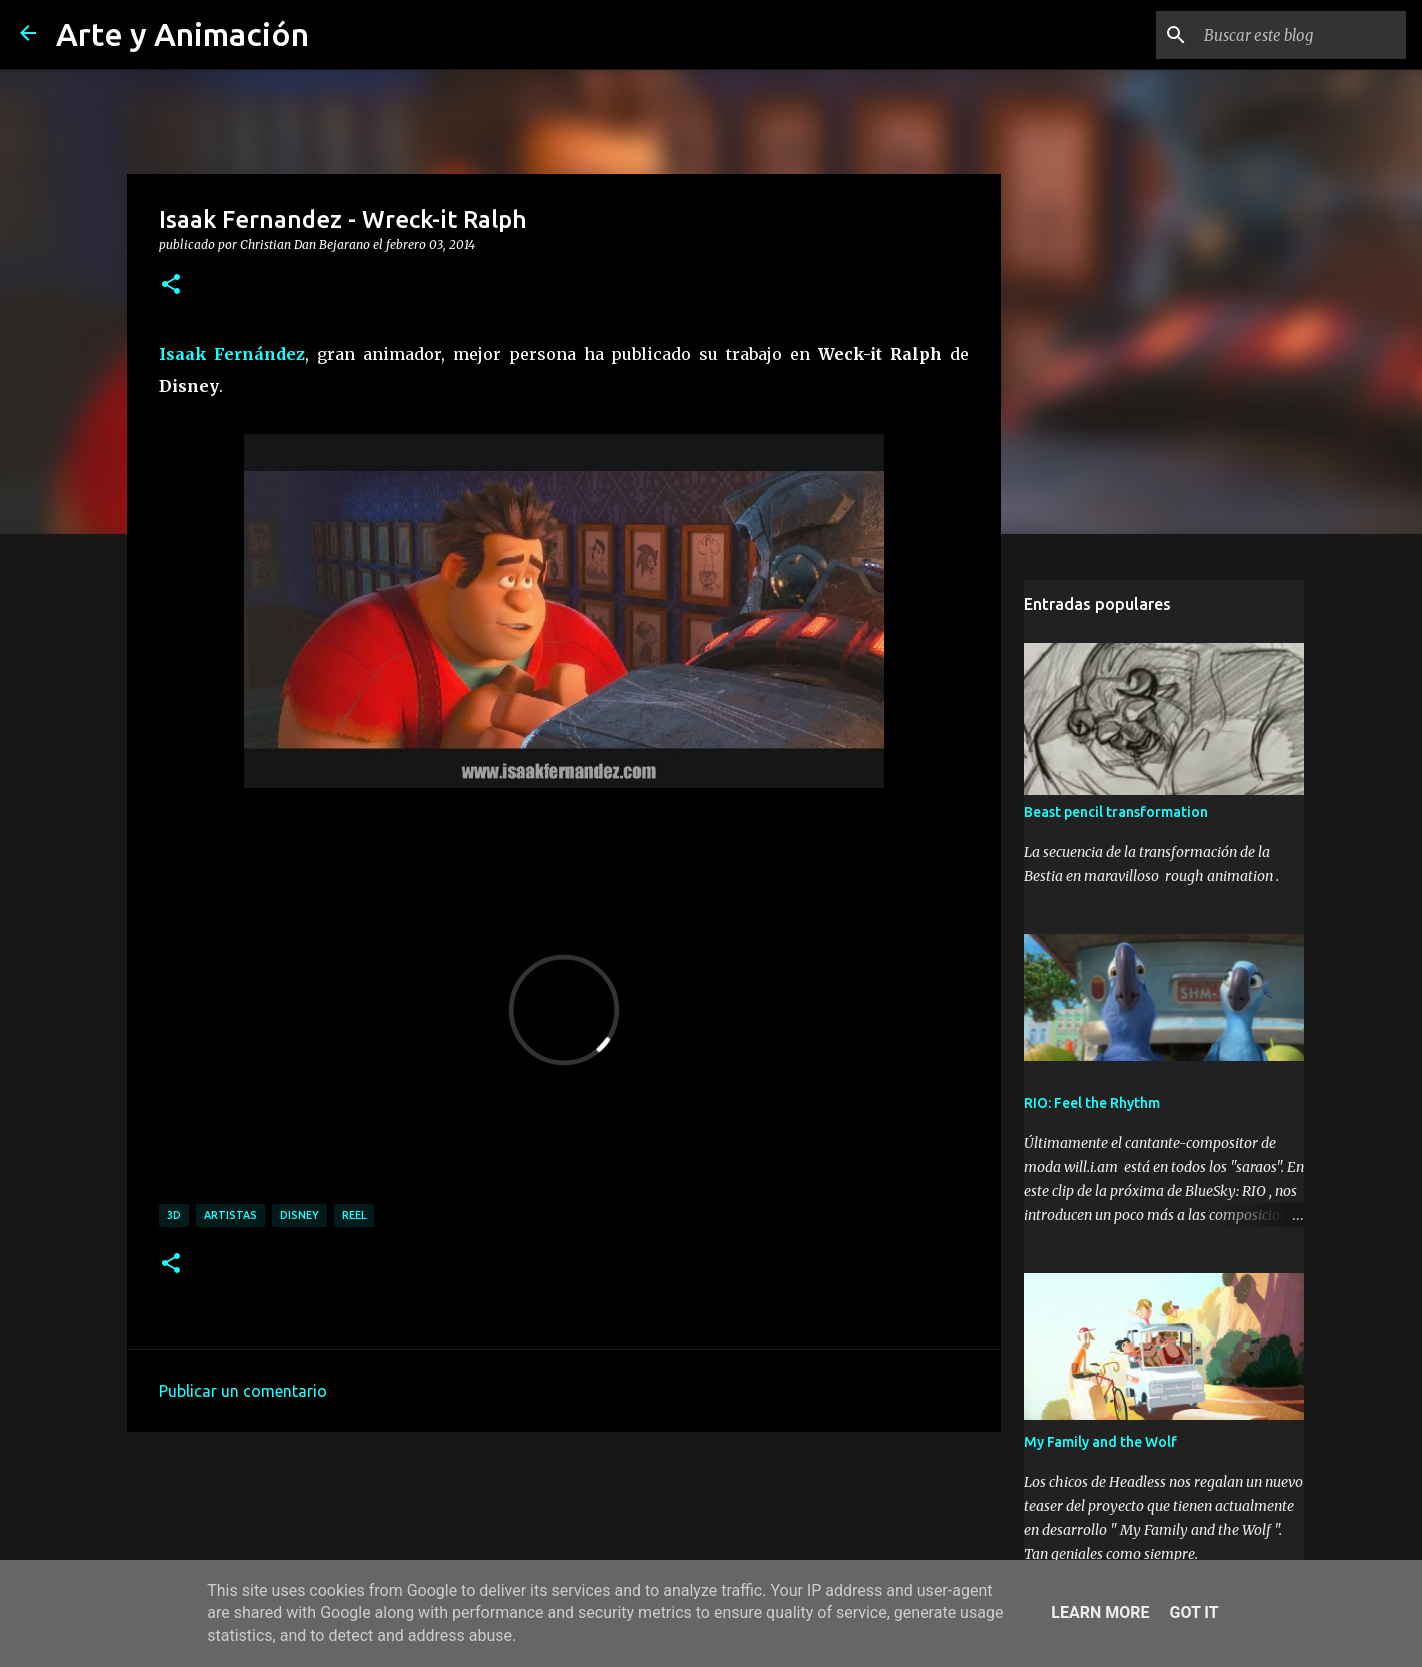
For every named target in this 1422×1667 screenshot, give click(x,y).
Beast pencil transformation (1116, 812)
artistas (230, 1215)
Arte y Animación (182, 34)
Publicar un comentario (243, 1391)
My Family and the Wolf (1100, 1442)
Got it (1193, 1612)
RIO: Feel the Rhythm (1092, 1103)
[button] (171, 285)
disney (299, 1215)
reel (354, 1215)
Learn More (1100, 1612)
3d (174, 1215)
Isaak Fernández (232, 354)
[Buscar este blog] (1301, 35)
